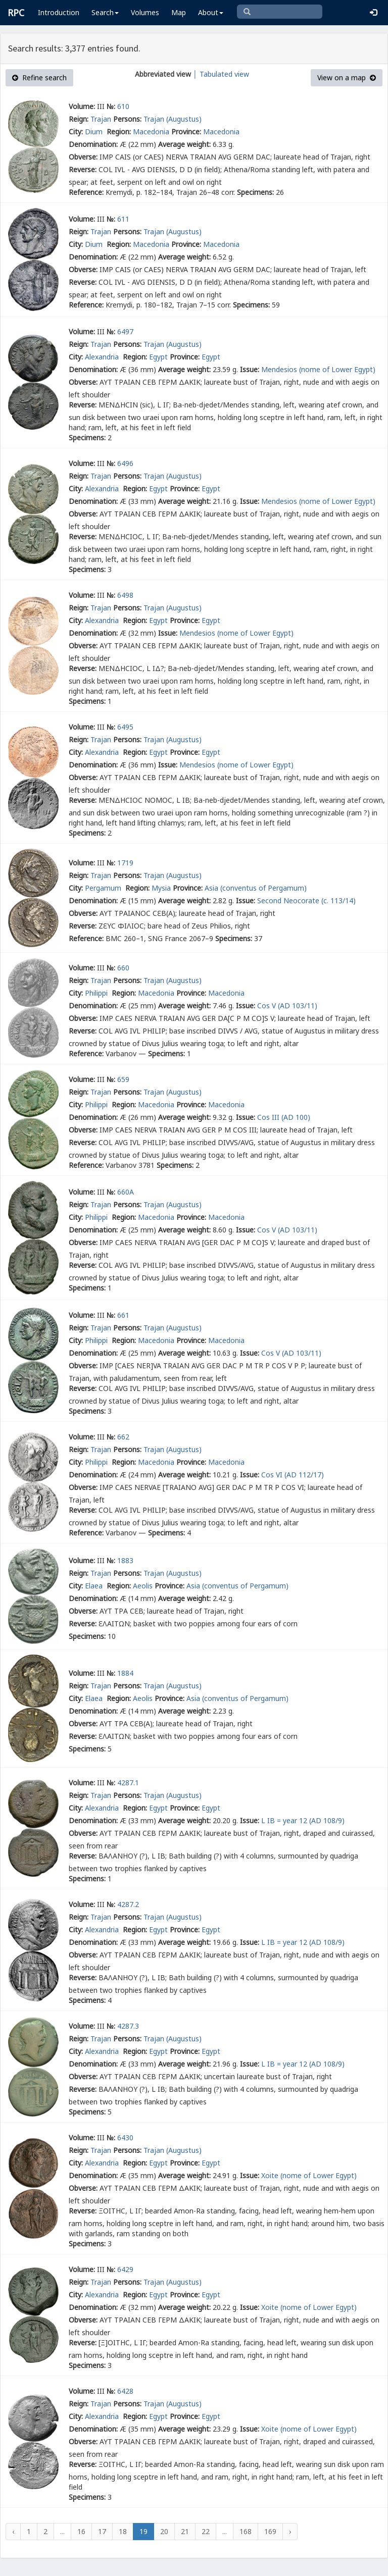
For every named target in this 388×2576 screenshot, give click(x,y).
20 (164, 2531)
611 (123, 219)
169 (270, 2531)
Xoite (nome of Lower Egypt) (309, 2175)
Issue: (249, 369)
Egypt (158, 357)
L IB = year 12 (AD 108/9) (303, 1820)
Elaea (95, 1585)
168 (245, 2531)
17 (102, 2531)
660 (123, 967)
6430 (125, 2137)
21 (185, 2531)
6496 (125, 463)
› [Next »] (290, 2531)
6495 (125, 727)
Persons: (127, 119)
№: (111, 106)
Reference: (86, 192)
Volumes (145, 12)
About (210, 12)
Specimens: (255, 192)
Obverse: (83, 157)
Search (105, 12)
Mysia (161, 888)
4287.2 (128, 1904)
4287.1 (128, 1782)
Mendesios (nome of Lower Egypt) (318, 369)
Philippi (97, 993)
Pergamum (104, 888)
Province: (186, 131)
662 (123, 1436)
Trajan (100, 119)
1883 (125, 1560)
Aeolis (143, 1585)
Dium (95, 131)
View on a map (346, 77)
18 (123, 2531)
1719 (125, 862)
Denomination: (93, 144)
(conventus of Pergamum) (263, 888)
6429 (125, 2269)
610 (123, 106)
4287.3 (128, 2026)
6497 (125, 331)
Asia (211, 888)
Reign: (78, 119)
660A (125, 1192)
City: (76, 131)
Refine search (39, 77)
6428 (125, 2391)
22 (206, 2531)
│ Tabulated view (220, 74)
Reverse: (82, 169)
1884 (125, 1673)
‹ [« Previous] (13, 2531)
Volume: (82, 106)
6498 (125, 595)
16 (81, 2531)
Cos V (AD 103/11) (287, 1005)
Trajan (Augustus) (172, 119)
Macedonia (151, 131)
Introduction (58, 12)
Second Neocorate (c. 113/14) (306, 900)
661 (123, 1315)
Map (178, 12)
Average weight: (184, 144)
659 (123, 1079)
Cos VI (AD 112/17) (292, 1474)
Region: (119, 131)
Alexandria (103, 357)
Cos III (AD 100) (283, 1117)
